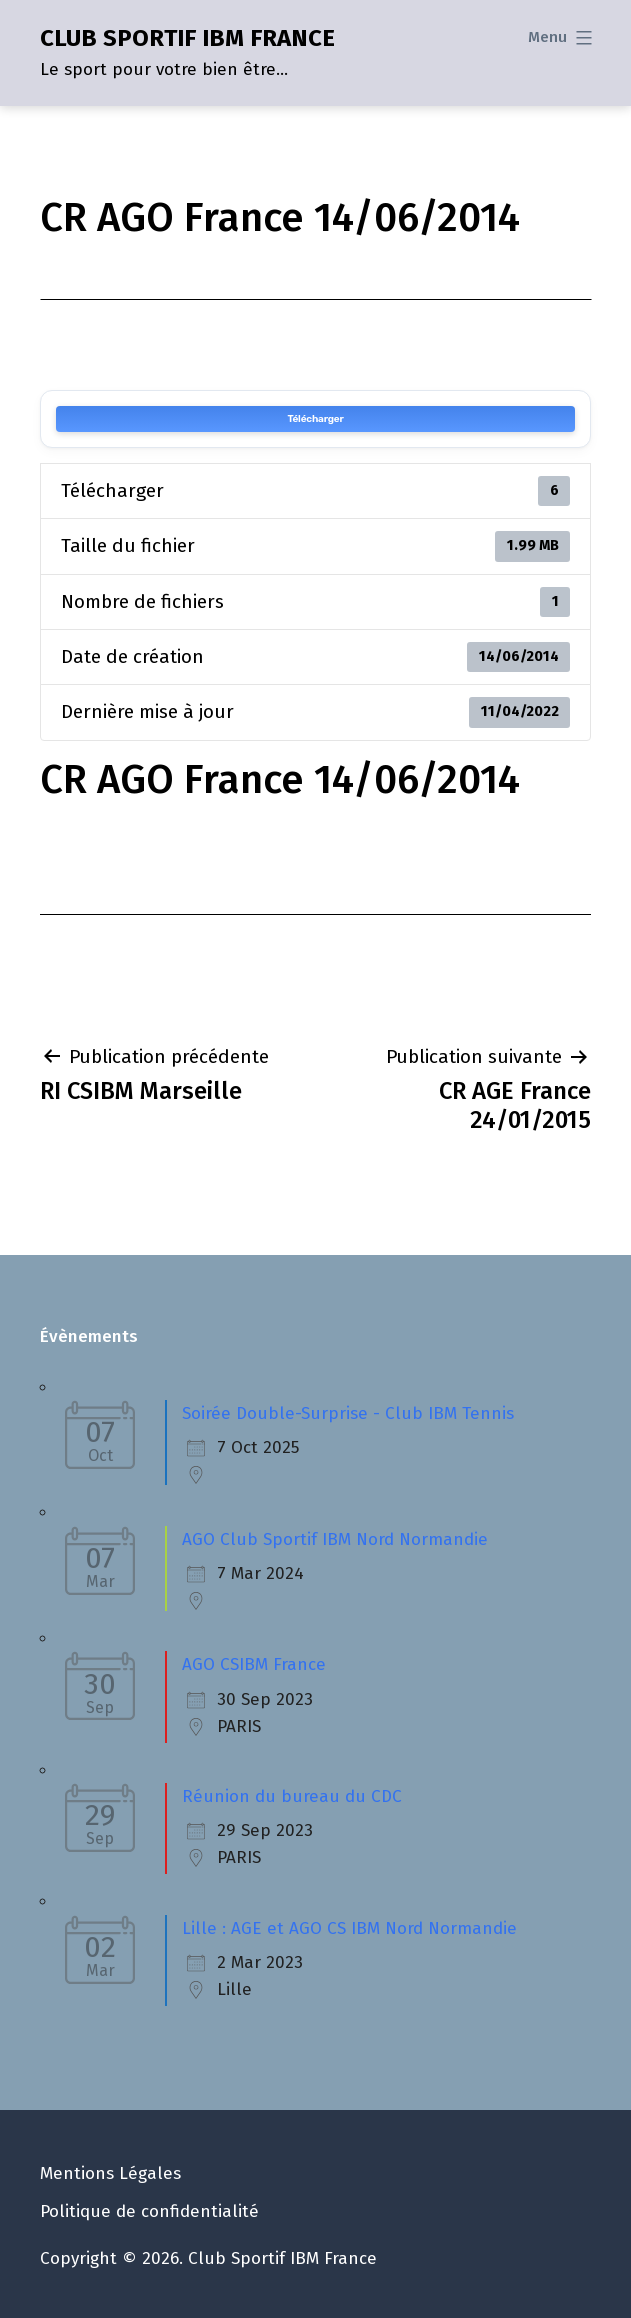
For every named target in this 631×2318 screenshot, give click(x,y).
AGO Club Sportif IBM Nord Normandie (335, 1539)
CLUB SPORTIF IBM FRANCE (187, 38)
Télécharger (315, 419)
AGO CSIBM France (254, 1664)
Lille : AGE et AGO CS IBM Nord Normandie (349, 1928)
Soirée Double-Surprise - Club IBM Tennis (348, 1413)
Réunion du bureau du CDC (292, 1796)
